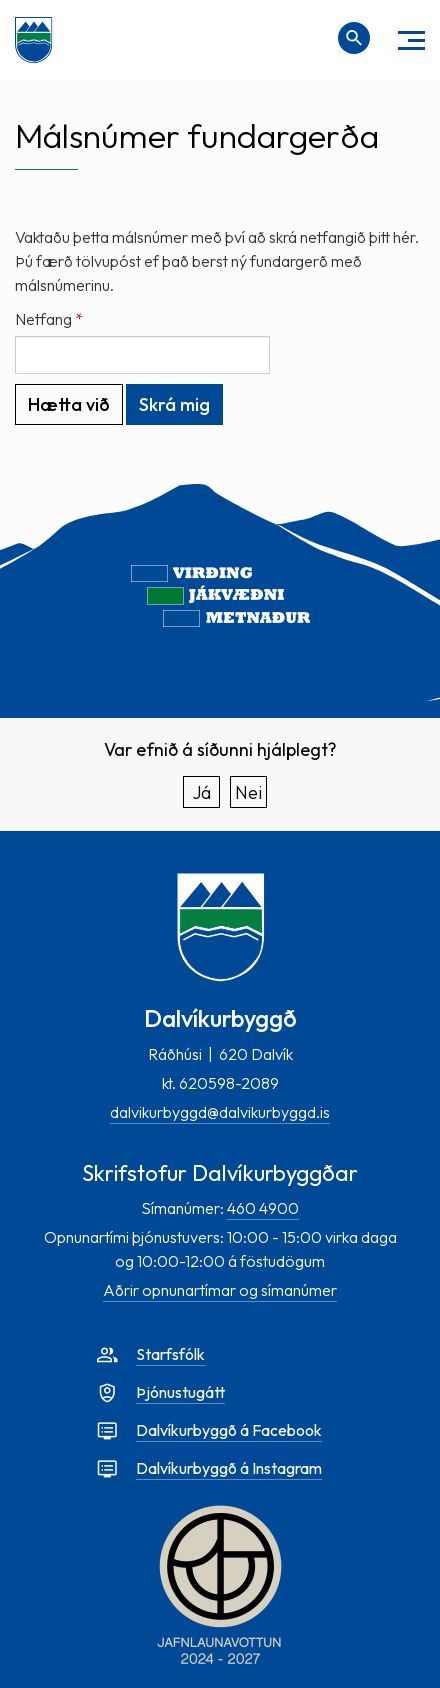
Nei (248, 792)
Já (202, 792)
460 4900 (263, 1208)
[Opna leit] (354, 38)
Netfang (43, 319)
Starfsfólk (170, 1354)
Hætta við (69, 404)
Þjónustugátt (180, 1392)
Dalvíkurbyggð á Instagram (229, 1468)
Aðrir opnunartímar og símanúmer (220, 1290)
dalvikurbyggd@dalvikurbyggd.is (220, 1112)
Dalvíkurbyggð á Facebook (229, 1430)
